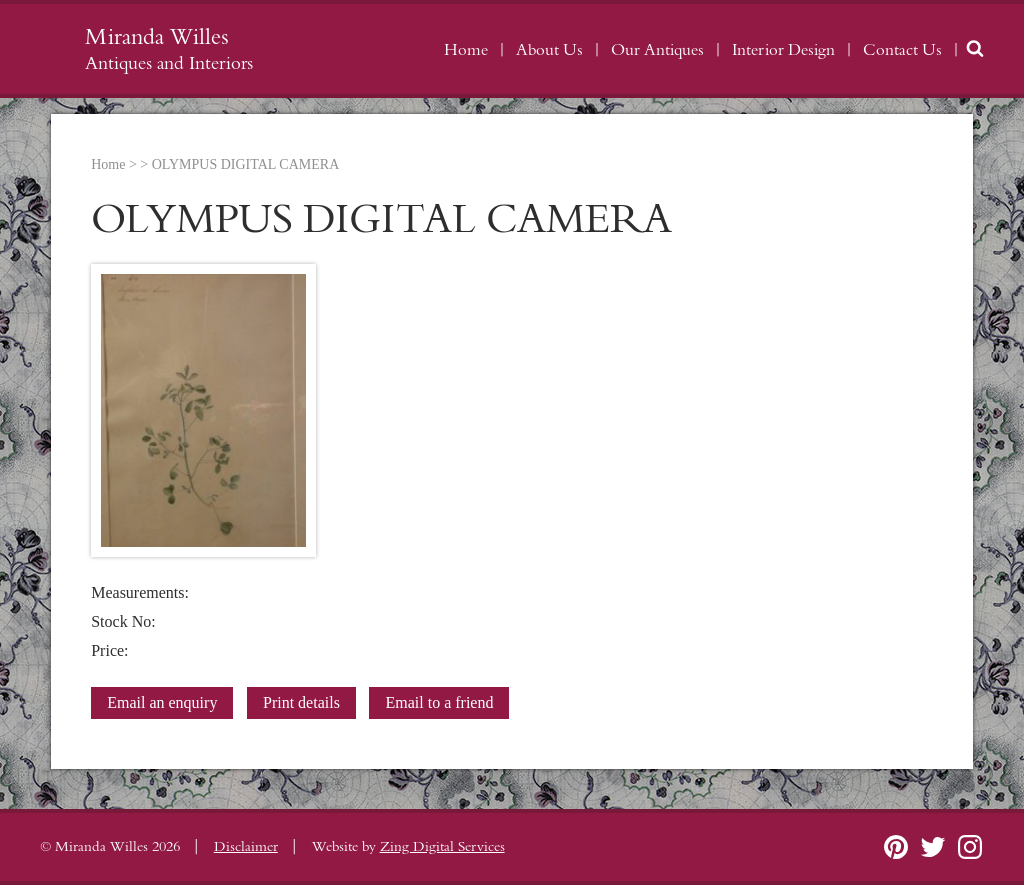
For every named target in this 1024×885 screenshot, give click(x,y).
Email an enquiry (162, 702)
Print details (301, 702)
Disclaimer (246, 847)
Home (466, 50)
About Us (549, 50)
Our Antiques (657, 50)
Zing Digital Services (442, 847)
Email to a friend (439, 702)
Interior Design (783, 50)
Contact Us (902, 50)
